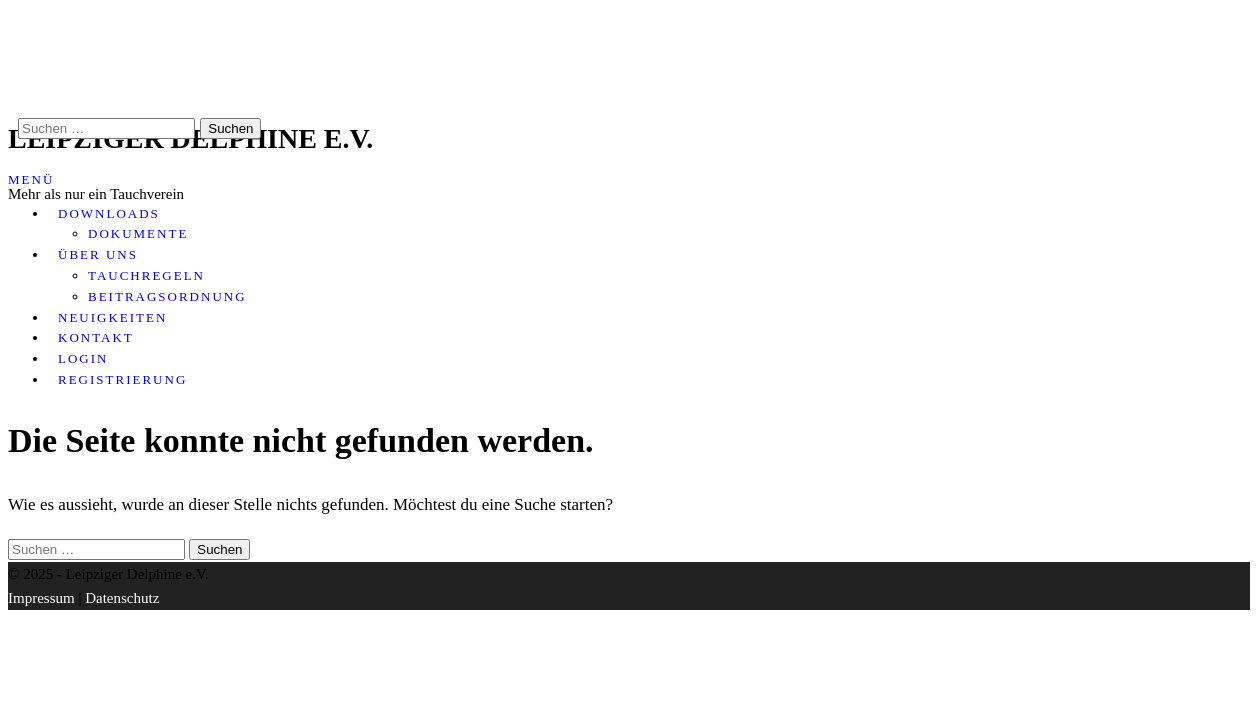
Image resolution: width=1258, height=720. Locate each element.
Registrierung (122, 379)
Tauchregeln (146, 275)
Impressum (41, 598)
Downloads (109, 213)
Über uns (98, 254)
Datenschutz (122, 598)
